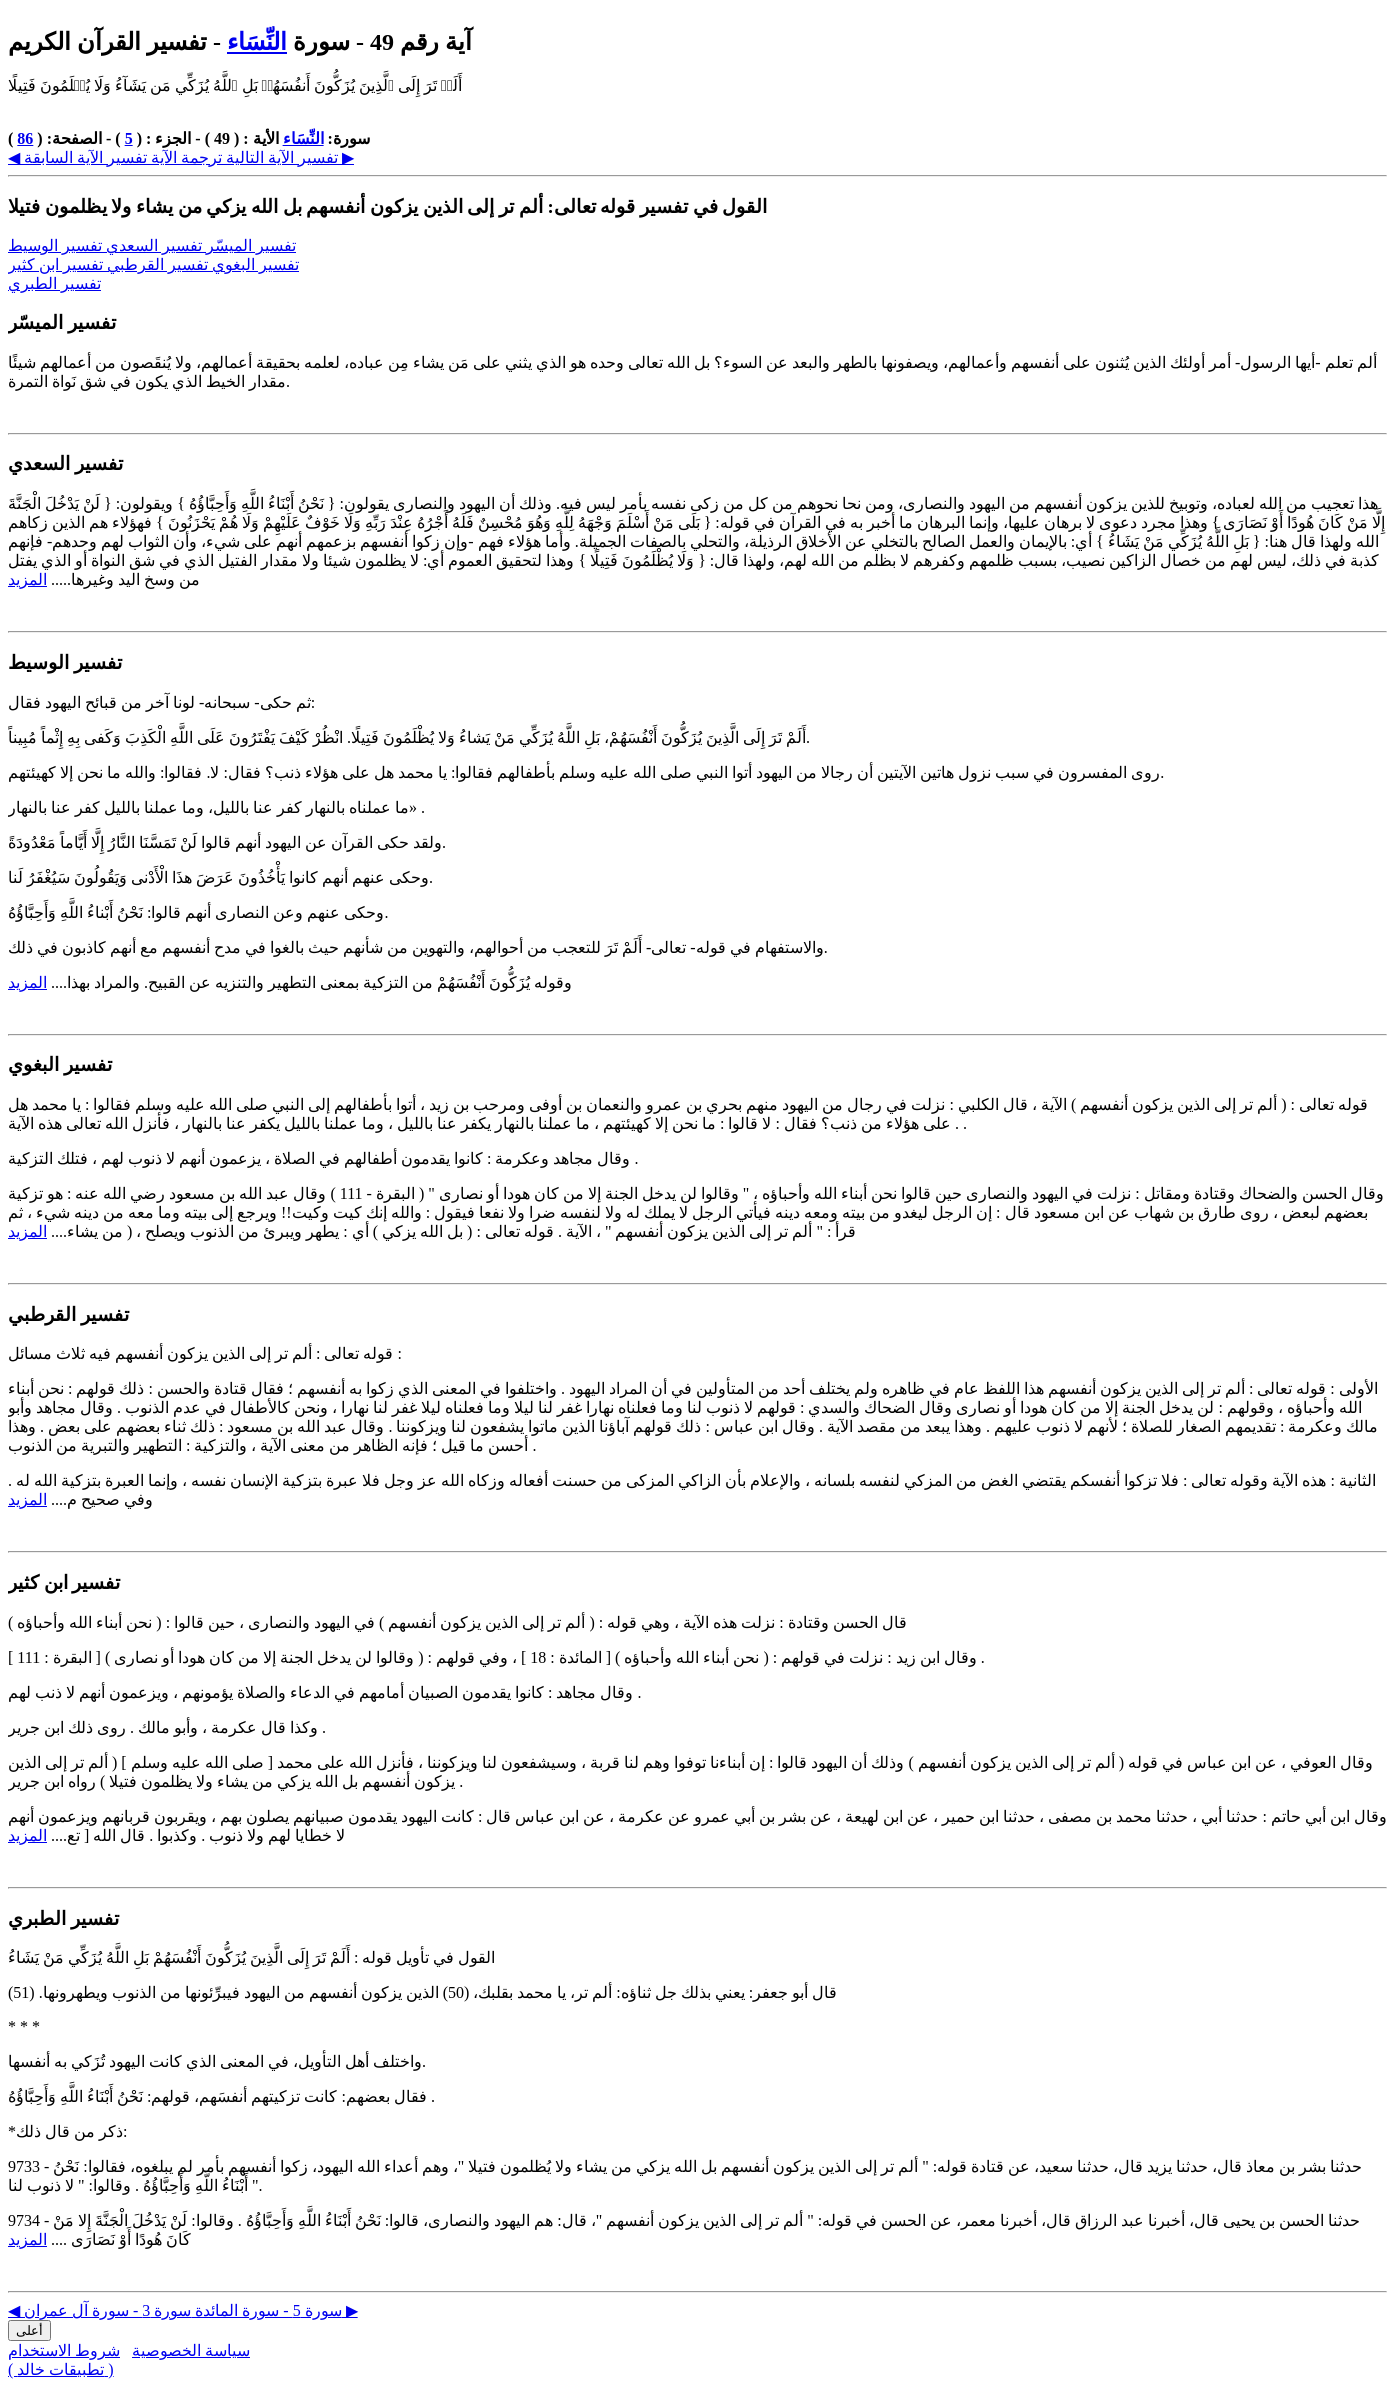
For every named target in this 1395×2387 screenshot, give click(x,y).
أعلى (29, 2330)
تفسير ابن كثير (57, 264)
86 (25, 138)
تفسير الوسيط (57, 245)
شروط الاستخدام (64, 2350)
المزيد (27, 579)
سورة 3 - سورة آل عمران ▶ (191, 2310)
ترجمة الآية (184, 157)
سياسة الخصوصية (191, 2350)
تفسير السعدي (156, 245)
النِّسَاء (257, 42)
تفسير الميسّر (251, 245)
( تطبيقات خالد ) (61, 2369)
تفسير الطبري (54, 283)
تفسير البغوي (255, 264)
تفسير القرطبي (159, 264)
